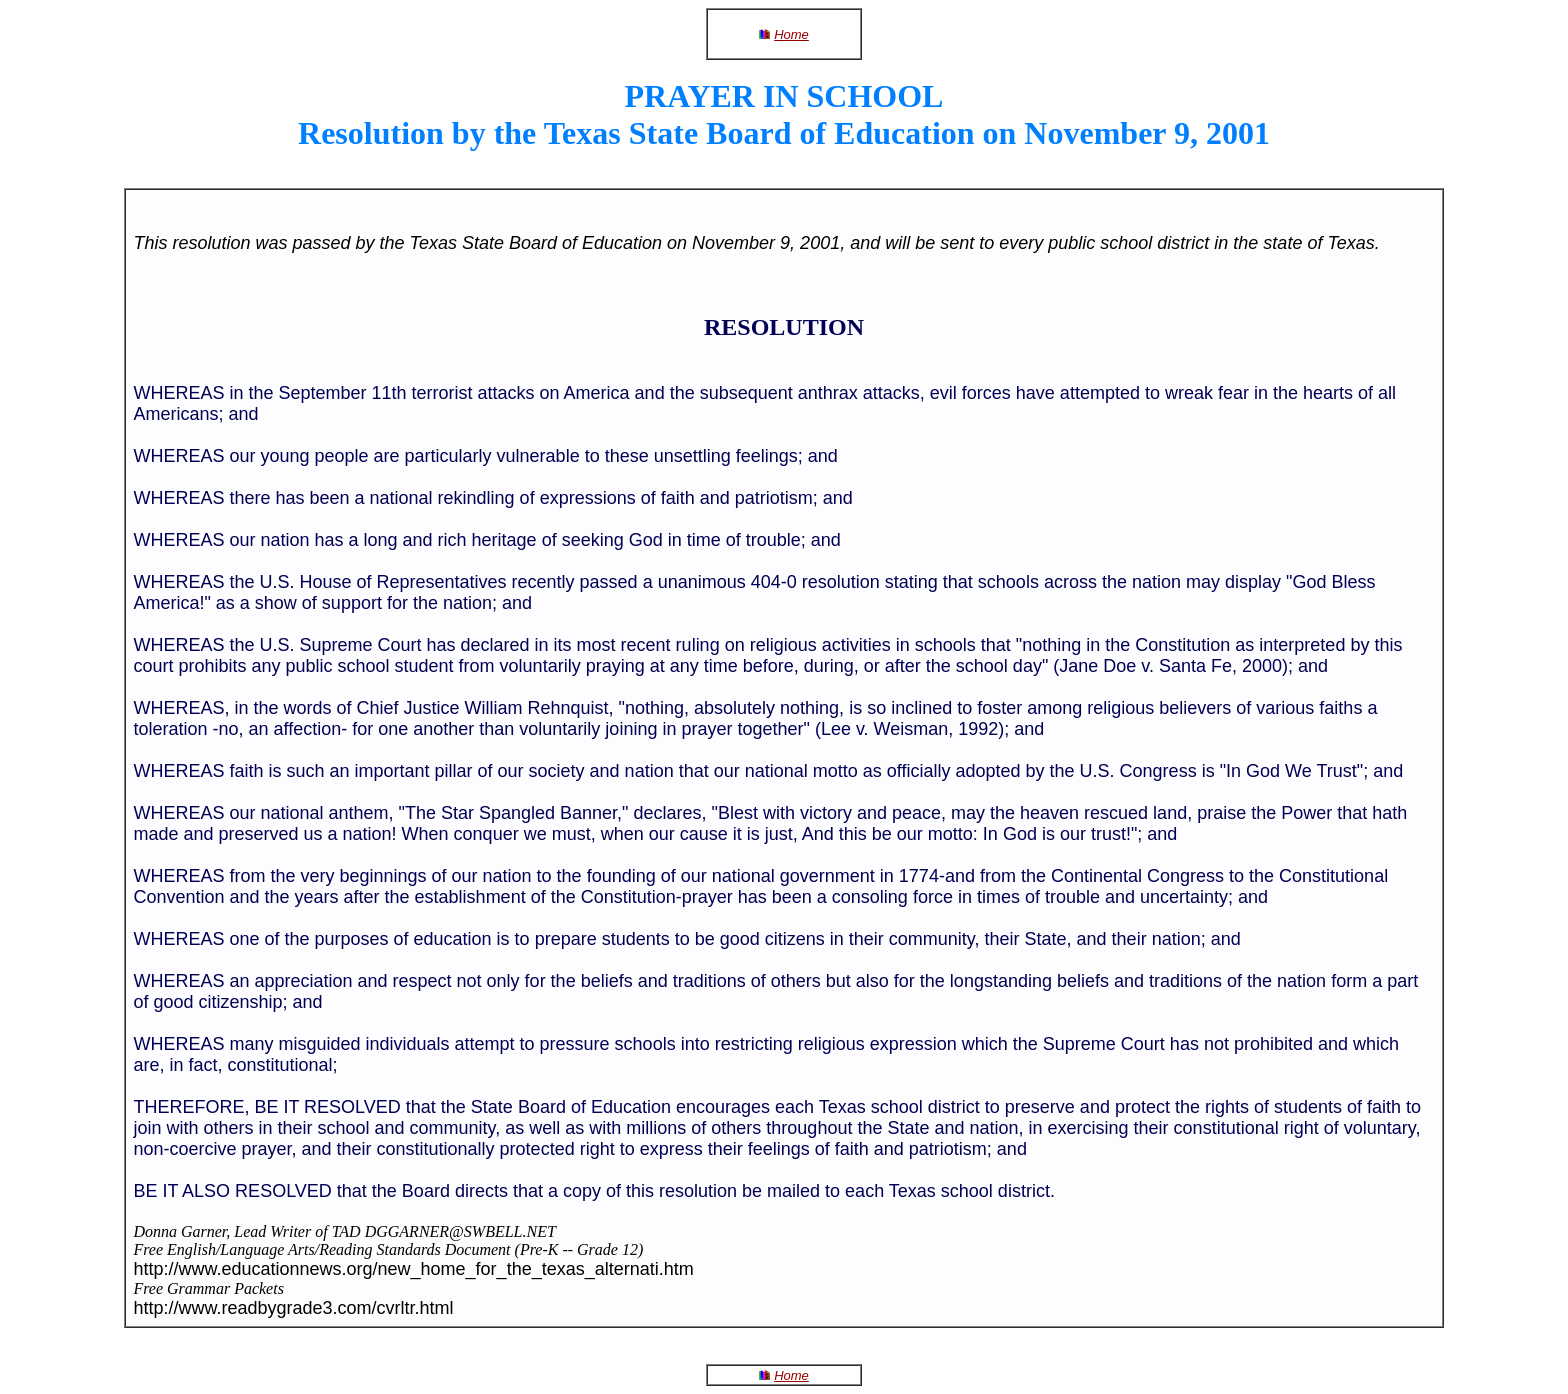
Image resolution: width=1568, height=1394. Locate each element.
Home (791, 34)
